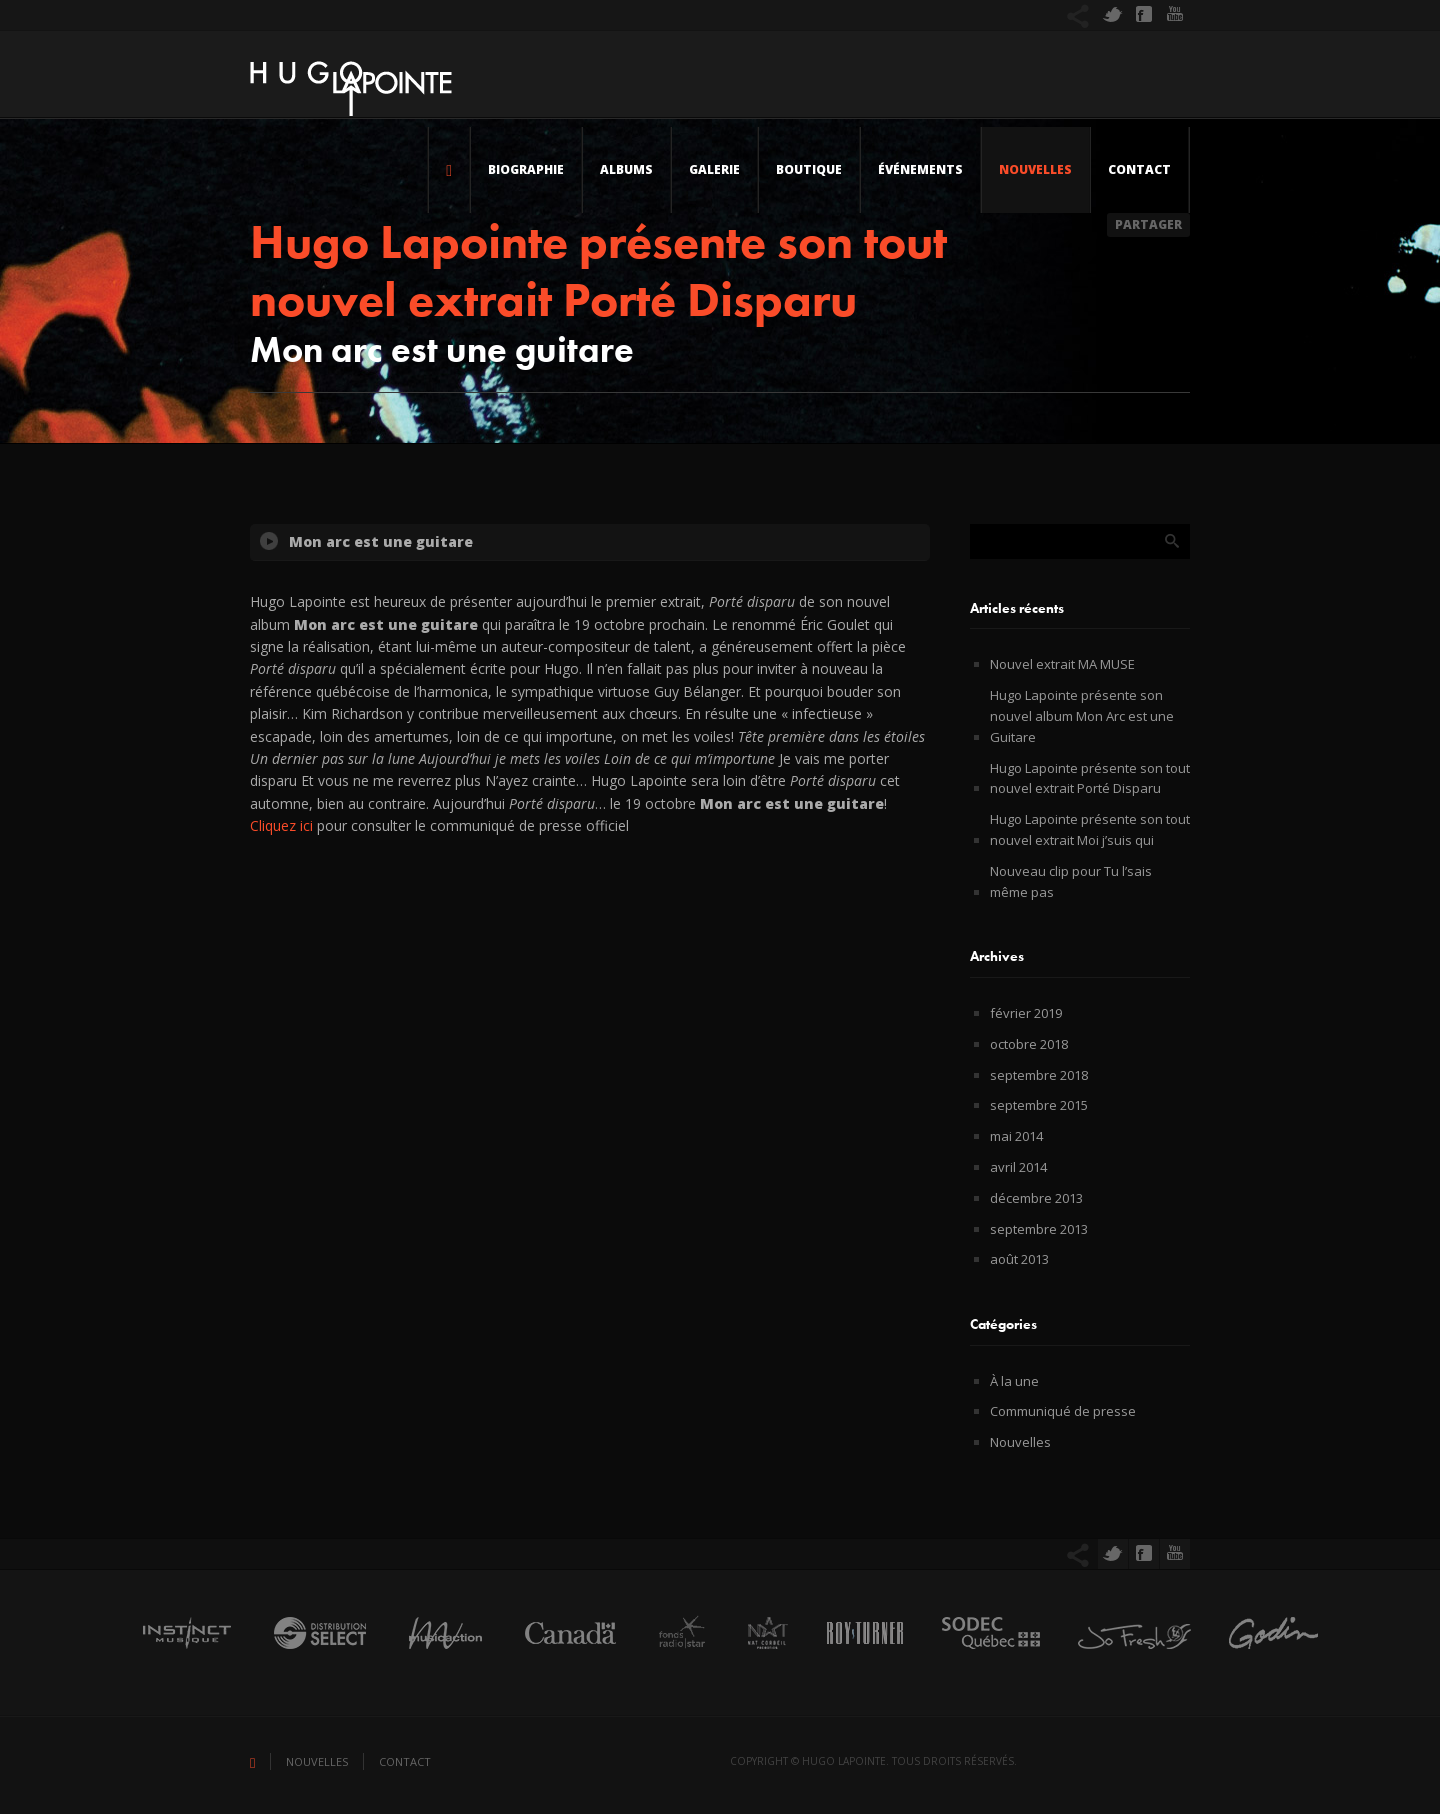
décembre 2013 (1036, 1198)
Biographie (526, 169)
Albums (626, 169)
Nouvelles (1035, 169)
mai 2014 (1016, 1136)
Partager (1148, 224)
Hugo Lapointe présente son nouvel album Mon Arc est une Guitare (1082, 716)
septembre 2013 (1039, 1229)
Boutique (809, 169)
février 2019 (1026, 1013)
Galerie (714, 169)
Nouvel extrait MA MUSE (1062, 664)
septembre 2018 (1039, 1075)
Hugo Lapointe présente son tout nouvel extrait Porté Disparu (1090, 778)
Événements (920, 169)
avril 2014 (1018, 1167)
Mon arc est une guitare (381, 541)
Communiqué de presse (1063, 1411)
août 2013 (1019, 1259)
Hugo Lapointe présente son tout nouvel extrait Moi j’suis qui (1090, 829)
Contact (1139, 169)
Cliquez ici (281, 825)
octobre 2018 (1029, 1044)
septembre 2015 (1039, 1105)
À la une (1014, 1381)
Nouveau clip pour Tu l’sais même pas (1071, 881)
